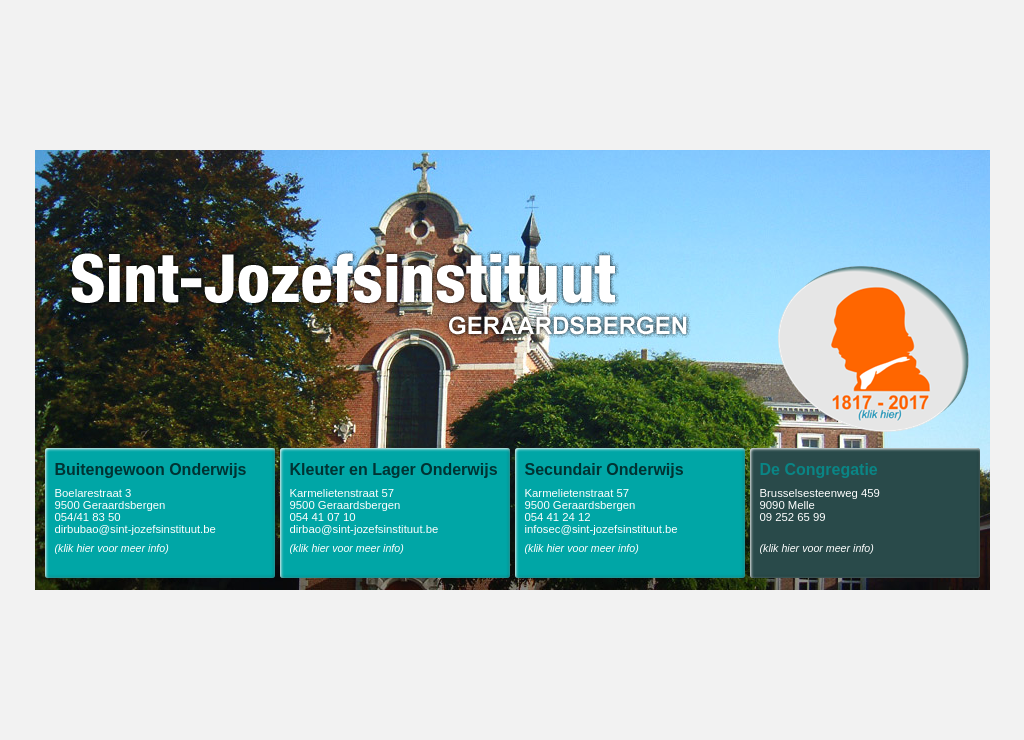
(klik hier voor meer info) (112, 548)
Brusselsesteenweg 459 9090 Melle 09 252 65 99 (870, 492)
